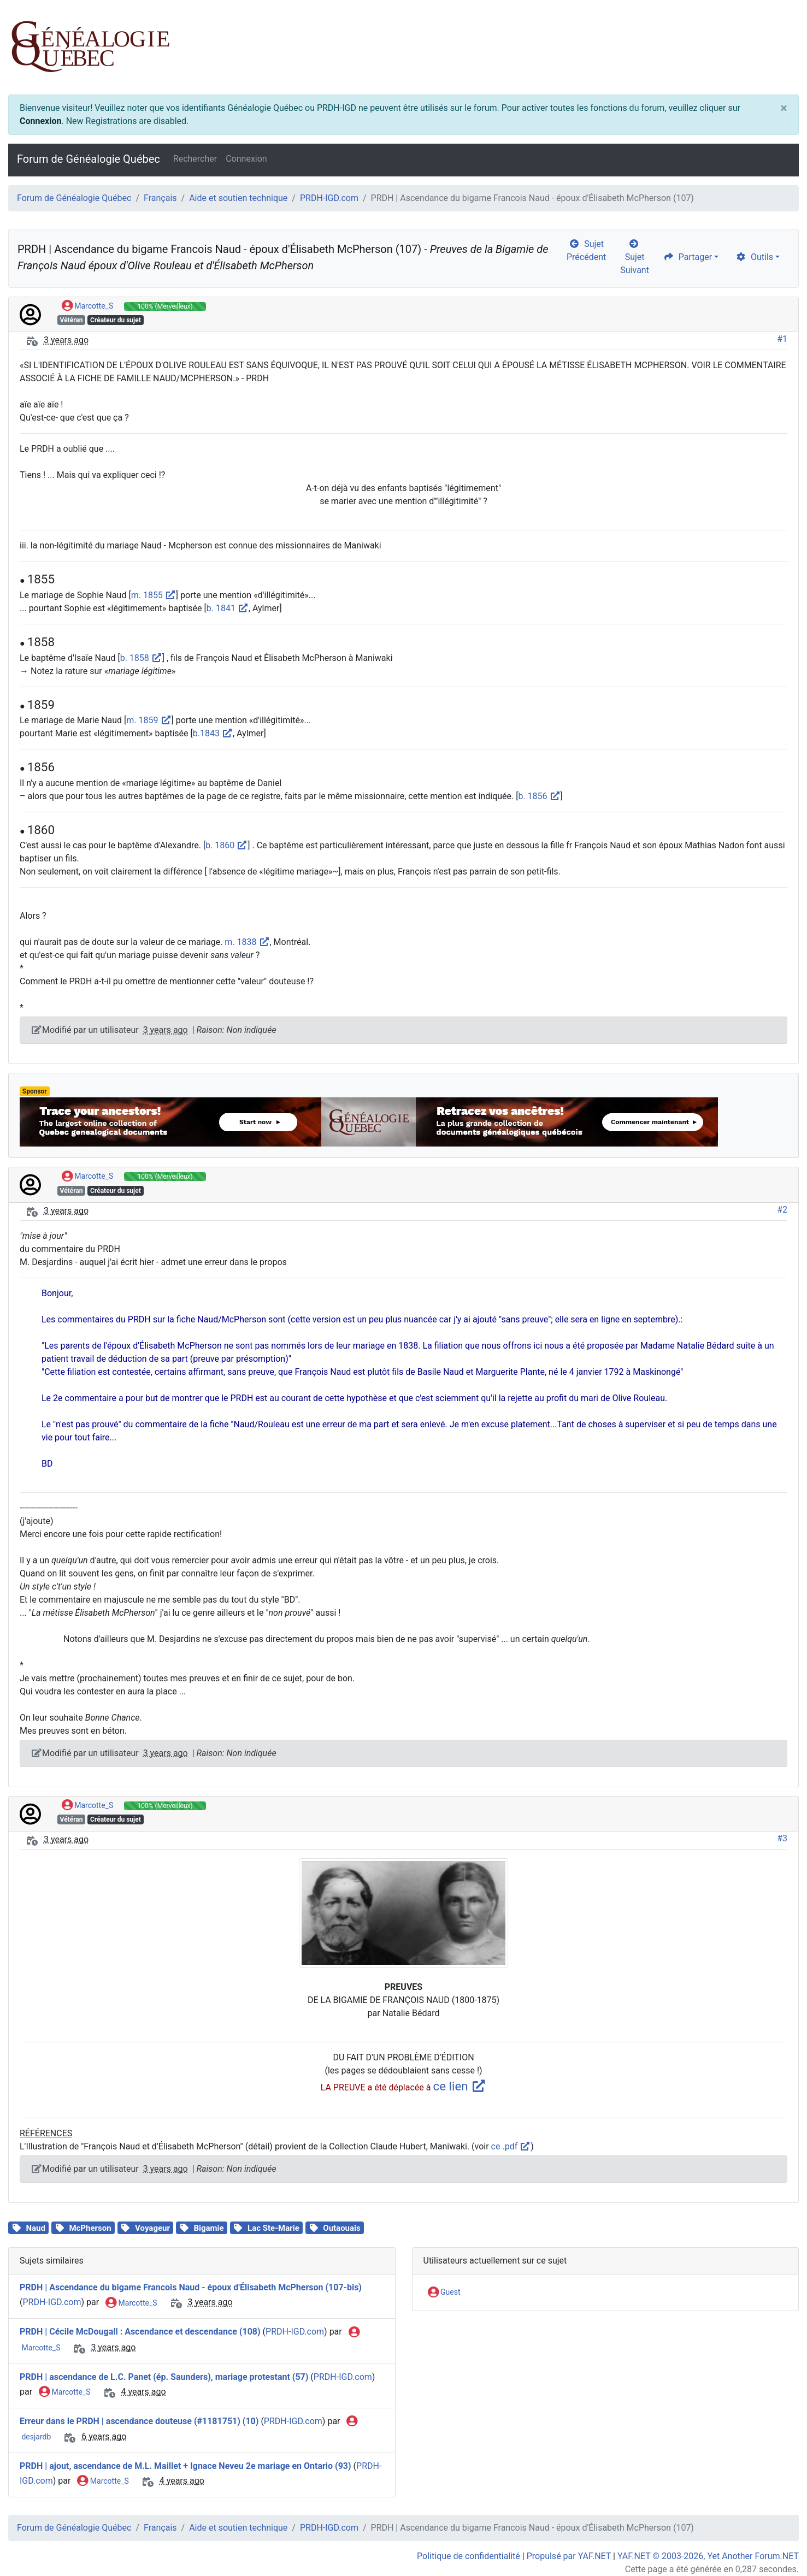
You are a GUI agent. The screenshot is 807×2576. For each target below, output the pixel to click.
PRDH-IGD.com (329, 198)
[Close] (783, 108)
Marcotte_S (87, 306)
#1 (782, 339)
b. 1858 (141, 658)
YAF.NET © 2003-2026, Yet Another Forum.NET (708, 2556)
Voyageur (152, 2228)
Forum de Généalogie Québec (88, 159)
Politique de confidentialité (468, 2556)
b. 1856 (539, 796)
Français (160, 198)
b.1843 (213, 733)
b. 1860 (226, 845)
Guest (444, 2292)
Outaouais (341, 2228)
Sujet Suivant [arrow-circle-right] (634, 257)
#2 (782, 1209)
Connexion (40, 121)
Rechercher (195, 158)
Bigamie (208, 2228)
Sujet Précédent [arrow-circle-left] (586, 250)
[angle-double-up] (777, 2541)
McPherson (90, 2228)
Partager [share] (687, 257)
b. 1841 (228, 608)
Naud (35, 2228)
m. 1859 (148, 720)
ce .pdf (511, 2146)
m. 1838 (247, 942)
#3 (782, 1838)
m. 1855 (153, 595)
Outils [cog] (754, 257)
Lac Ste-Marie (273, 2228)
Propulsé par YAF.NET (569, 2556)
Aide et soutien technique (238, 198)
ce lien (459, 2086)
